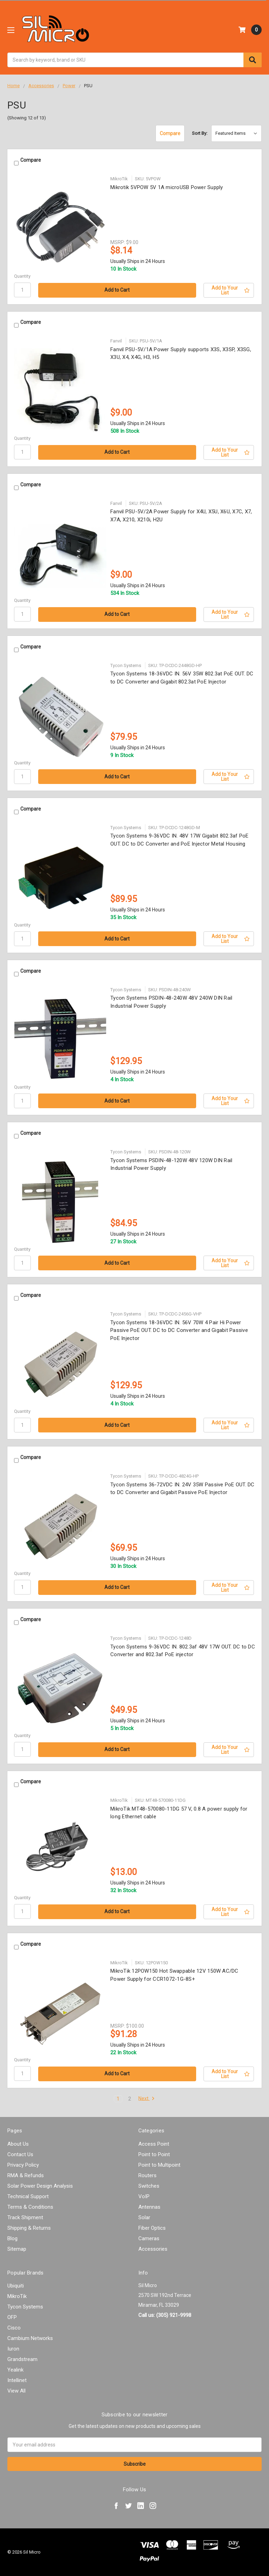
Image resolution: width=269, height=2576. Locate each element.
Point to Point (154, 2154)
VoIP (144, 2196)
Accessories (152, 2249)
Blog (12, 2238)
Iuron (13, 2349)
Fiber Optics (152, 2228)
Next (146, 2099)
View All (16, 2391)
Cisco (14, 2328)
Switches (148, 2186)
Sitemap (16, 2249)
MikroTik (17, 2296)
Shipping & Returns (29, 2228)
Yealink (15, 2370)
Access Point (153, 2144)
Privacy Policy (23, 2165)
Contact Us (20, 2154)
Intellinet (17, 2380)
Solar (144, 2217)
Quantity (22, 276)
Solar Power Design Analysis (40, 2186)
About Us (18, 2144)
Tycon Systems (25, 2307)
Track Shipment (25, 2217)
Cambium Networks (30, 2338)
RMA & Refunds (25, 2175)
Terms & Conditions (30, 2207)
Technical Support (28, 2196)
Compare (170, 133)
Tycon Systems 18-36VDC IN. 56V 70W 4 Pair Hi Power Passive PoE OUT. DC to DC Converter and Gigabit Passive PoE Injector (179, 1330)
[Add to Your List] (229, 290)
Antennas (149, 2207)
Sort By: (199, 133)
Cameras (148, 2238)
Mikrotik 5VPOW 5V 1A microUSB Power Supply (166, 187)
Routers (147, 2175)
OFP (12, 2317)
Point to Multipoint (159, 2165)
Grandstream (22, 2359)
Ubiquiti (15, 2286)
